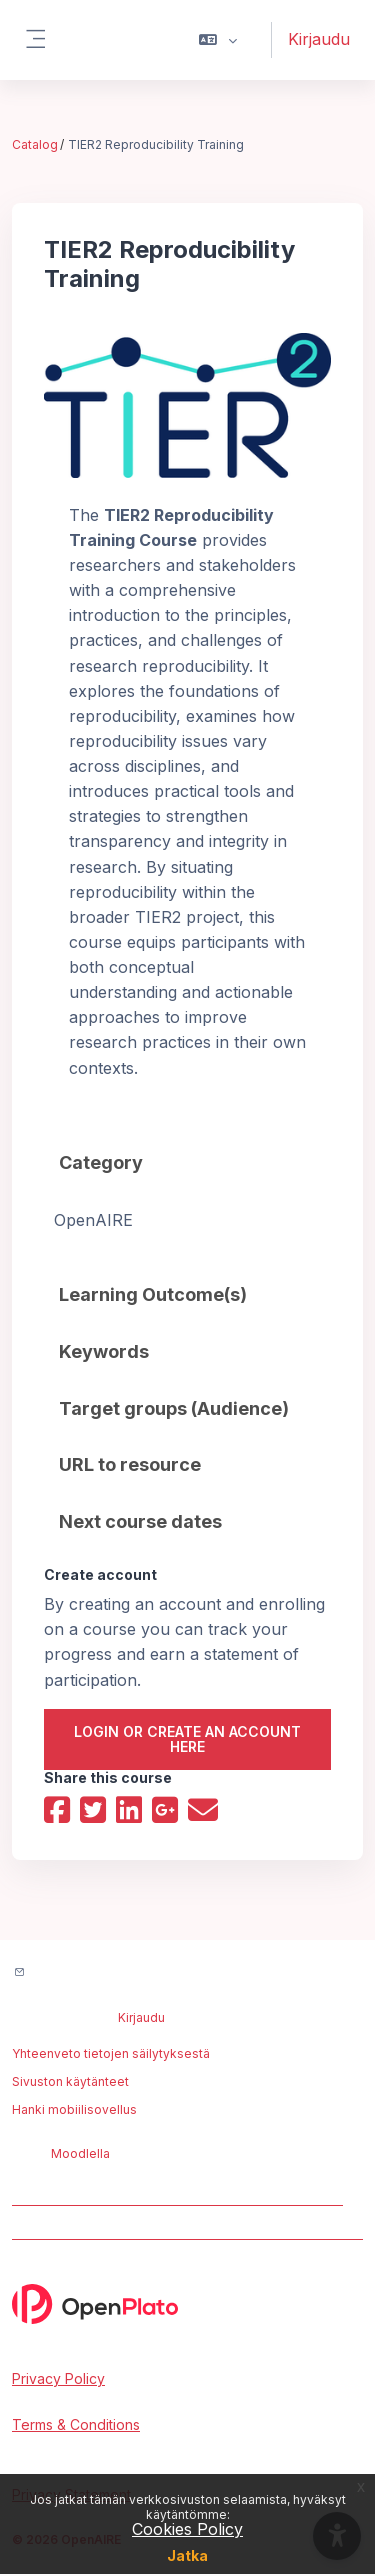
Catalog (35, 144)
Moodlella (80, 2153)
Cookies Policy (187, 2529)
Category (101, 1162)
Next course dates (140, 1521)
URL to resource (130, 1464)
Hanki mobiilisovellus (74, 2109)
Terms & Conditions (76, 2424)
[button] (218, 40)
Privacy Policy (58, 2378)
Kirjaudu (319, 39)
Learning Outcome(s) (153, 1294)
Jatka (187, 2555)
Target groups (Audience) (174, 1408)
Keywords (104, 1351)
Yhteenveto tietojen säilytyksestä (111, 2053)
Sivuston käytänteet (70, 2081)
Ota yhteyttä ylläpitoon (109, 1973)
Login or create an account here (187, 1739)
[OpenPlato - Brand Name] (187, 2304)
